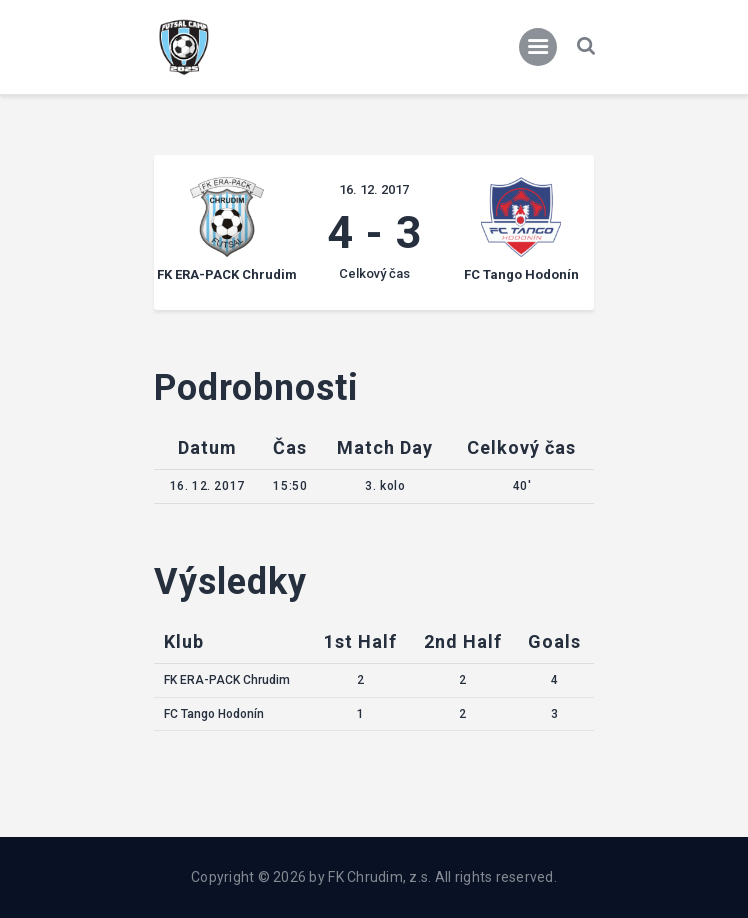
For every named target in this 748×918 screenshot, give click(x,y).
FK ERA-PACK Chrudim (227, 680)
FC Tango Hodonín (214, 714)
